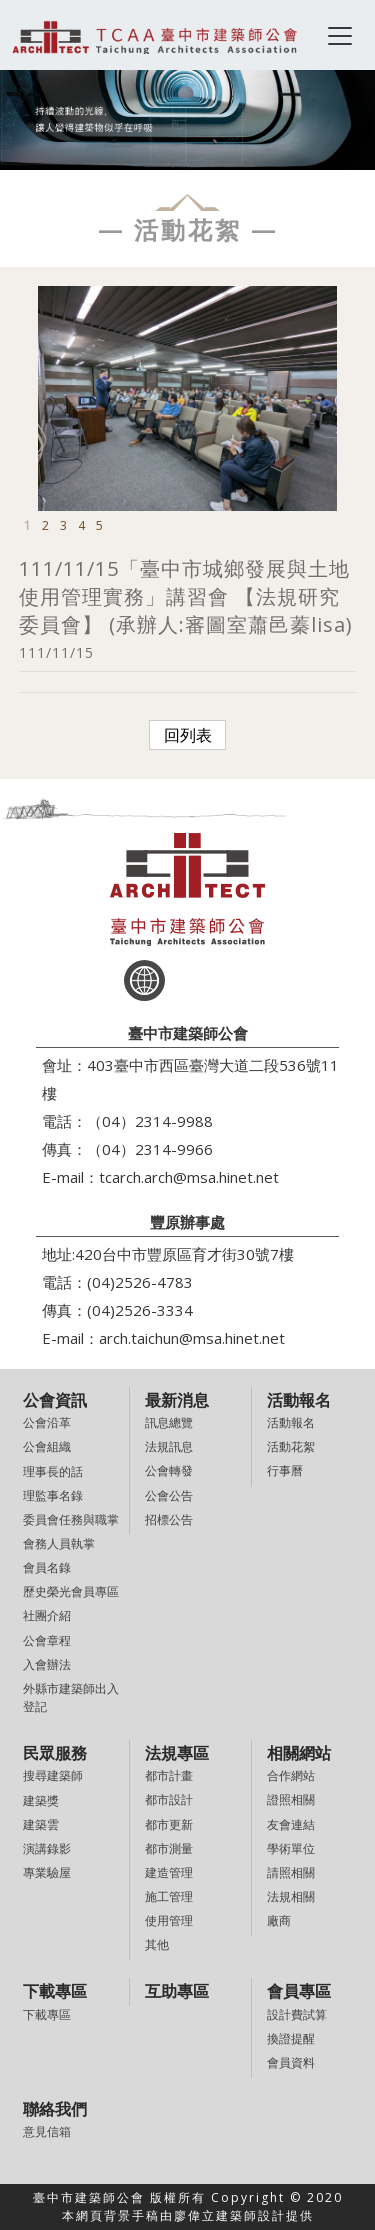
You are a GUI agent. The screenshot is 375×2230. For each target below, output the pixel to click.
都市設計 (169, 1799)
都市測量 (169, 1848)
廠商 (279, 1920)
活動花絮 (291, 1446)
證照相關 (291, 1799)
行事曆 (285, 1470)
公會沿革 (47, 1422)
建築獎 (41, 1800)
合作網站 (291, 1775)
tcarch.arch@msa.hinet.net (189, 1177)
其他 (157, 1944)
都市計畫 (169, 1775)
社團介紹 (47, 1615)
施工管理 (169, 1896)
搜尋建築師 (53, 1775)
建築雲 (41, 1824)
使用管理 (169, 1920)
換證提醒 (291, 2038)
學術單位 (291, 1848)
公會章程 (47, 1640)
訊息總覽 (169, 1422)
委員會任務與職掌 (71, 1519)
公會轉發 (169, 1470)
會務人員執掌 (59, 1543)
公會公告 (169, 1495)
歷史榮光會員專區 (71, 1591)
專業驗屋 (47, 1872)
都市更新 (169, 1824)
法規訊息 (169, 1446)
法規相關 (291, 1896)
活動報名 (291, 1422)
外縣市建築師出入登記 (71, 1697)
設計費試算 (297, 2014)
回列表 (188, 735)
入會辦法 (47, 1664)
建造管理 (169, 1872)
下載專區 (47, 2014)
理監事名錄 (53, 1495)
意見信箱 (47, 2131)
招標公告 (169, 1519)
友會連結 (291, 1824)
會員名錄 (47, 1567)
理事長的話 (53, 1471)
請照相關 (291, 1872)
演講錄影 (47, 1848)
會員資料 (291, 2062)
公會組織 (47, 1446)
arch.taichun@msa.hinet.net (192, 1338)
